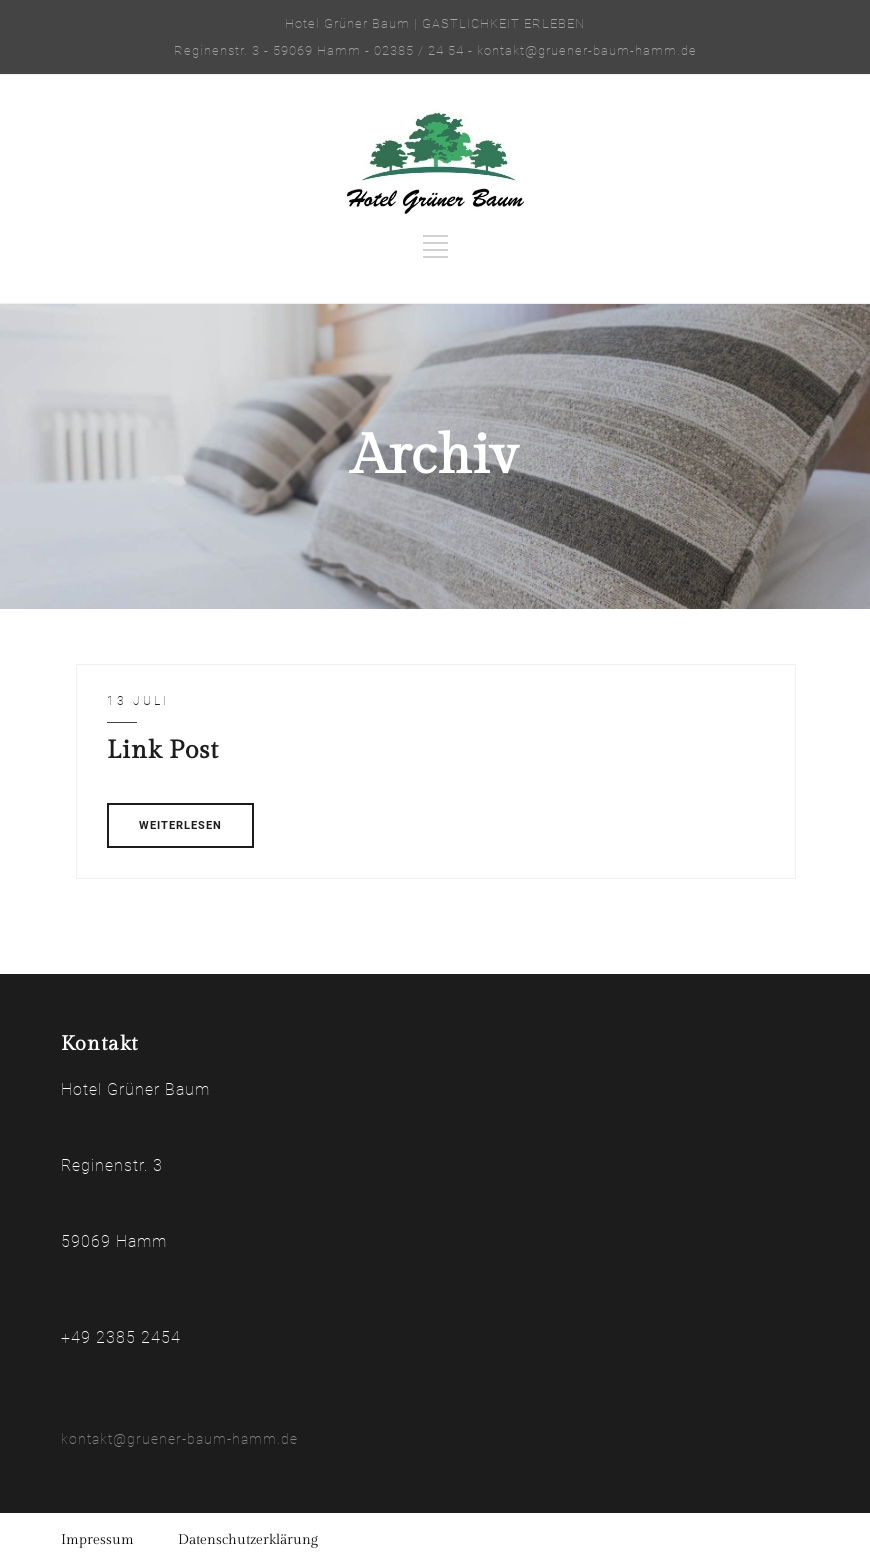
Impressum (97, 1540)
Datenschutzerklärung (248, 1540)
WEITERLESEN (180, 825)
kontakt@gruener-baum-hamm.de (179, 1439)
